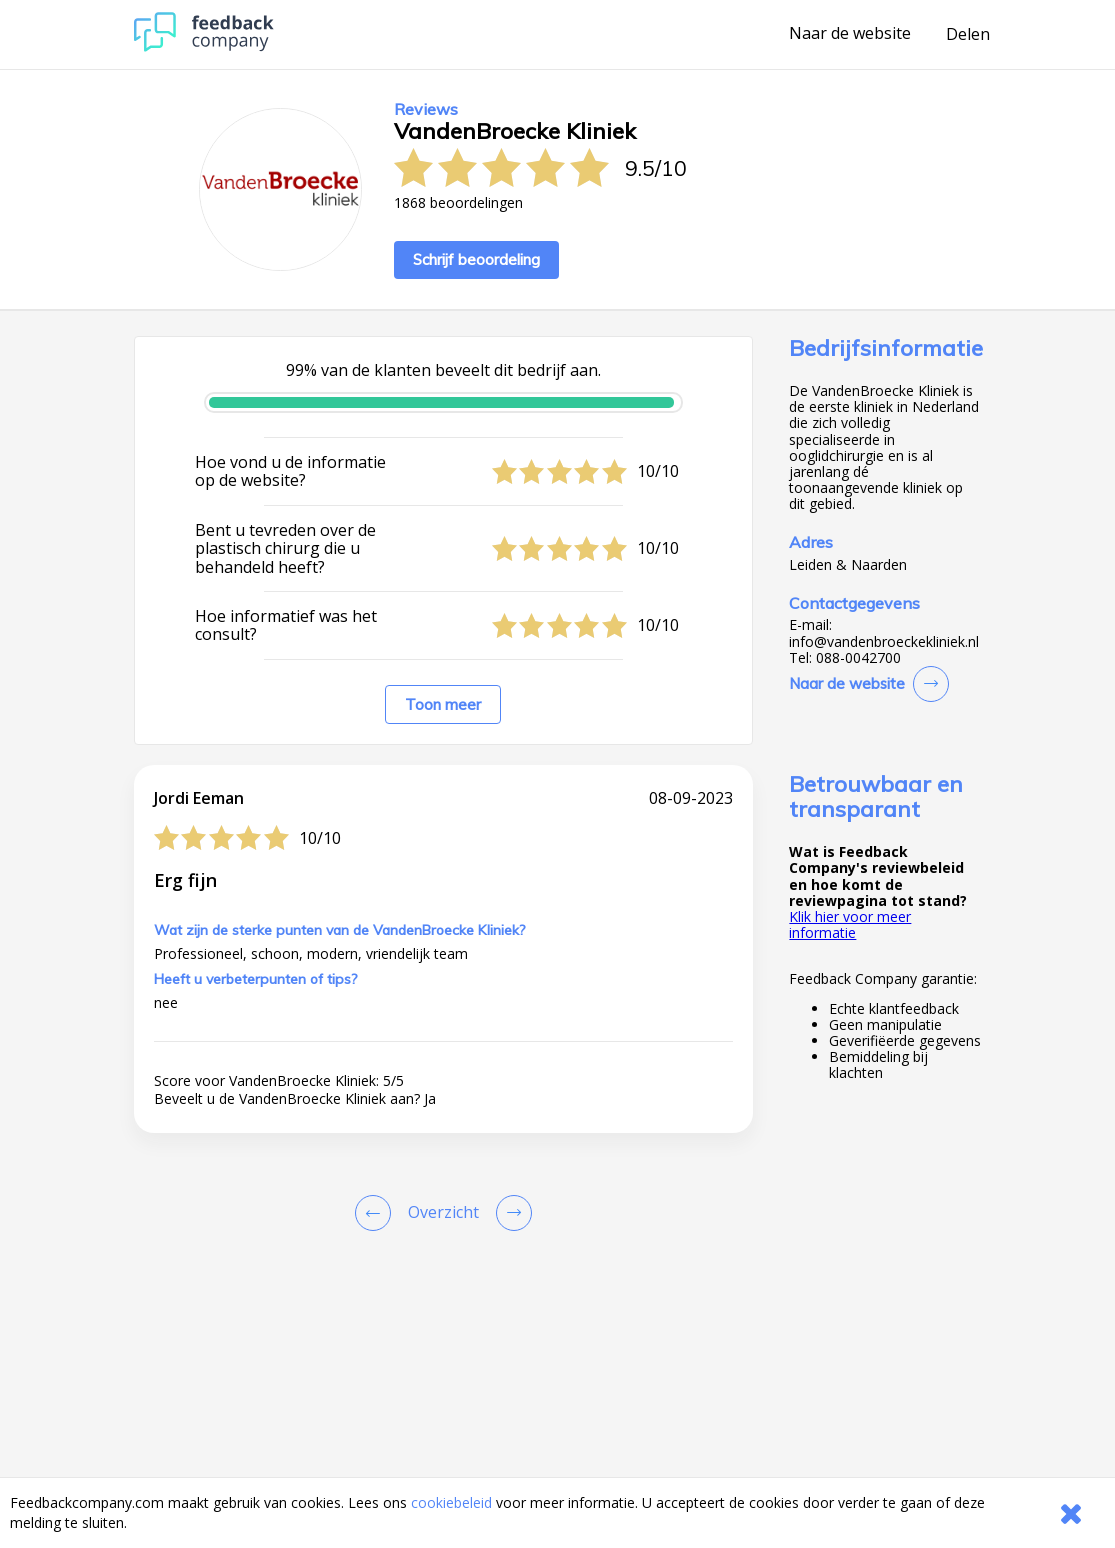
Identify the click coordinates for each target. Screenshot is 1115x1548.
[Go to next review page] (510, 1213)
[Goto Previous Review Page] (377, 1213)
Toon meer (443, 704)
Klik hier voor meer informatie (850, 924)
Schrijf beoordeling (476, 259)
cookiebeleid (451, 1502)
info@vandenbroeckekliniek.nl (884, 642)
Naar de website (850, 34)
